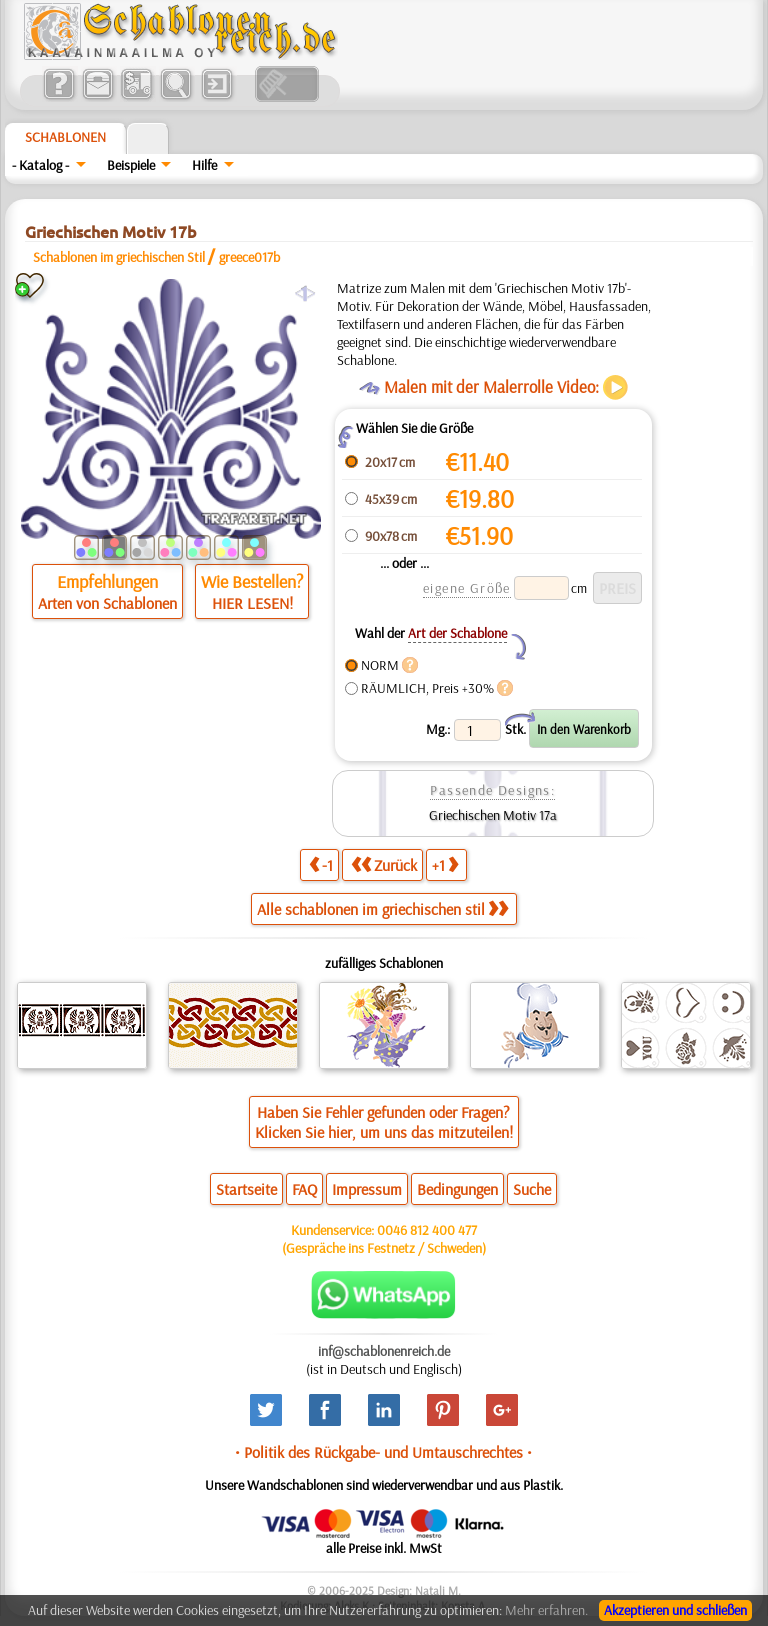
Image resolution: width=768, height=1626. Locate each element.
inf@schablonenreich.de (384, 1351)
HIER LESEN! (252, 603)
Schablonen (65, 137)
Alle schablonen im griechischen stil (382, 909)
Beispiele (131, 165)
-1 (321, 864)
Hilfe (204, 165)
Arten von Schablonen (107, 603)
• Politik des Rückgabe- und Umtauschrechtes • (383, 1452)
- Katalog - (40, 165)
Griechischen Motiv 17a (493, 815)
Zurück (384, 864)
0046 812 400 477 (427, 1230)
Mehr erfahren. (546, 1610)
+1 (445, 864)
